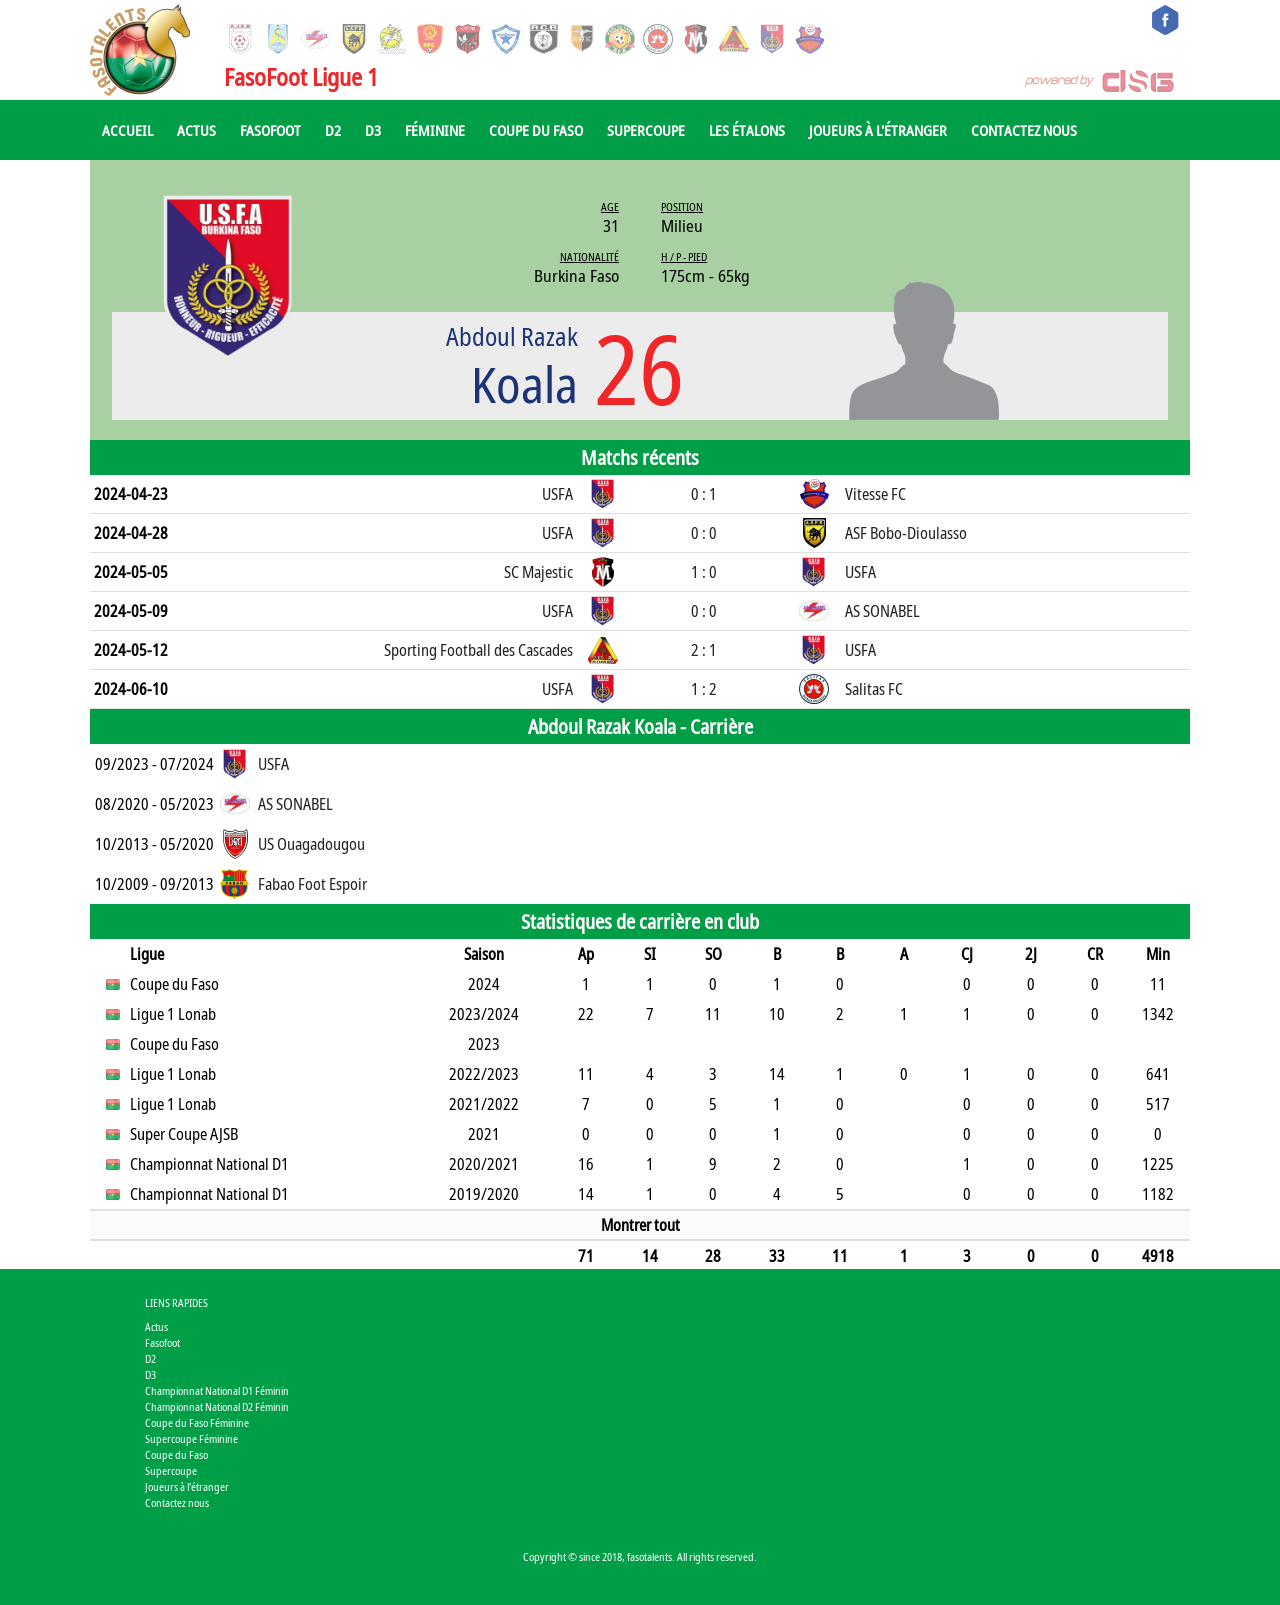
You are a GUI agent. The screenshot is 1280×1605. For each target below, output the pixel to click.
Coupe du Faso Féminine (197, 1422)
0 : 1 (704, 494)
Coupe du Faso (536, 130)
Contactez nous (1024, 130)
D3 (373, 130)
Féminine (435, 130)
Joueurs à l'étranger (878, 130)
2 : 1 (704, 650)
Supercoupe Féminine (191, 1438)
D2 (333, 130)
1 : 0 (704, 572)
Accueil (127, 130)
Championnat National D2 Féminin (217, 1406)
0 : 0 (704, 533)
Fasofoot (270, 130)
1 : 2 (704, 689)
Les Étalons (747, 130)
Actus (196, 130)
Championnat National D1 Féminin (217, 1390)
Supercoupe (646, 130)
